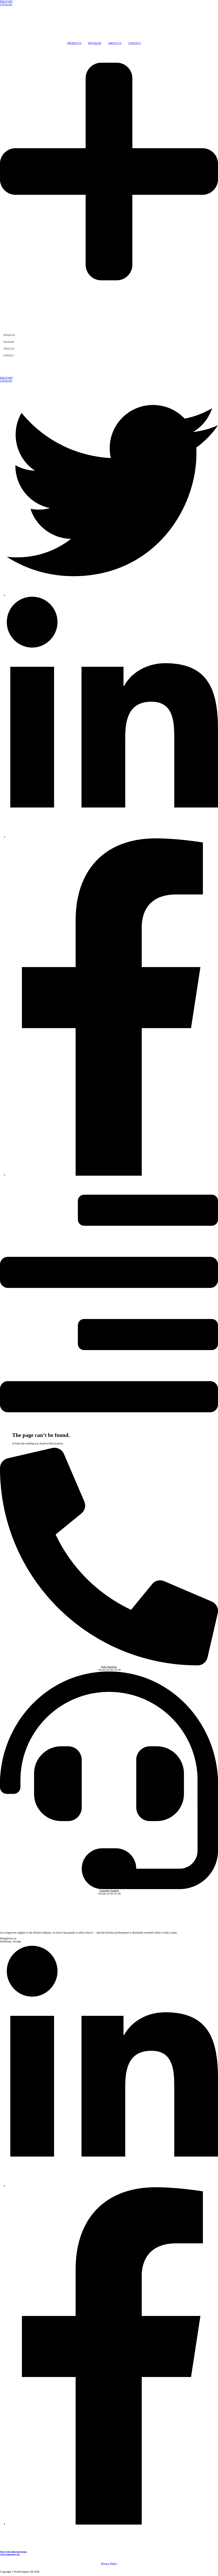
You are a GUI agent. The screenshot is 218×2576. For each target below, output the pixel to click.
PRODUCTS (74, 43)
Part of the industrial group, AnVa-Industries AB (13, 2553)
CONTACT (134, 43)
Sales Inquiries (109, 1666)
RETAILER (94, 43)
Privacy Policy (109, 2563)
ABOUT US (114, 43)
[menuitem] (149, 43)
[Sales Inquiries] (109, 1664)
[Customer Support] (109, 1888)
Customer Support (109, 1890)
